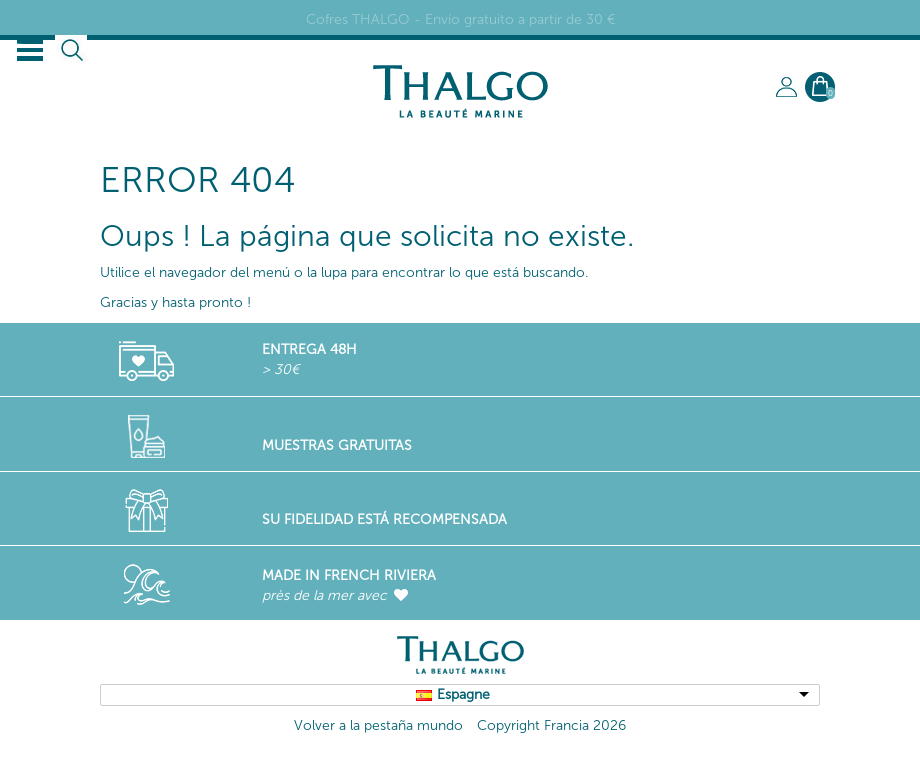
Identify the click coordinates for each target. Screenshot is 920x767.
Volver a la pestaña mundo (378, 725)
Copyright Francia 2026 (551, 725)
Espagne (463, 694)
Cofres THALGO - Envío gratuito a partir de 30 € (460, 19)
